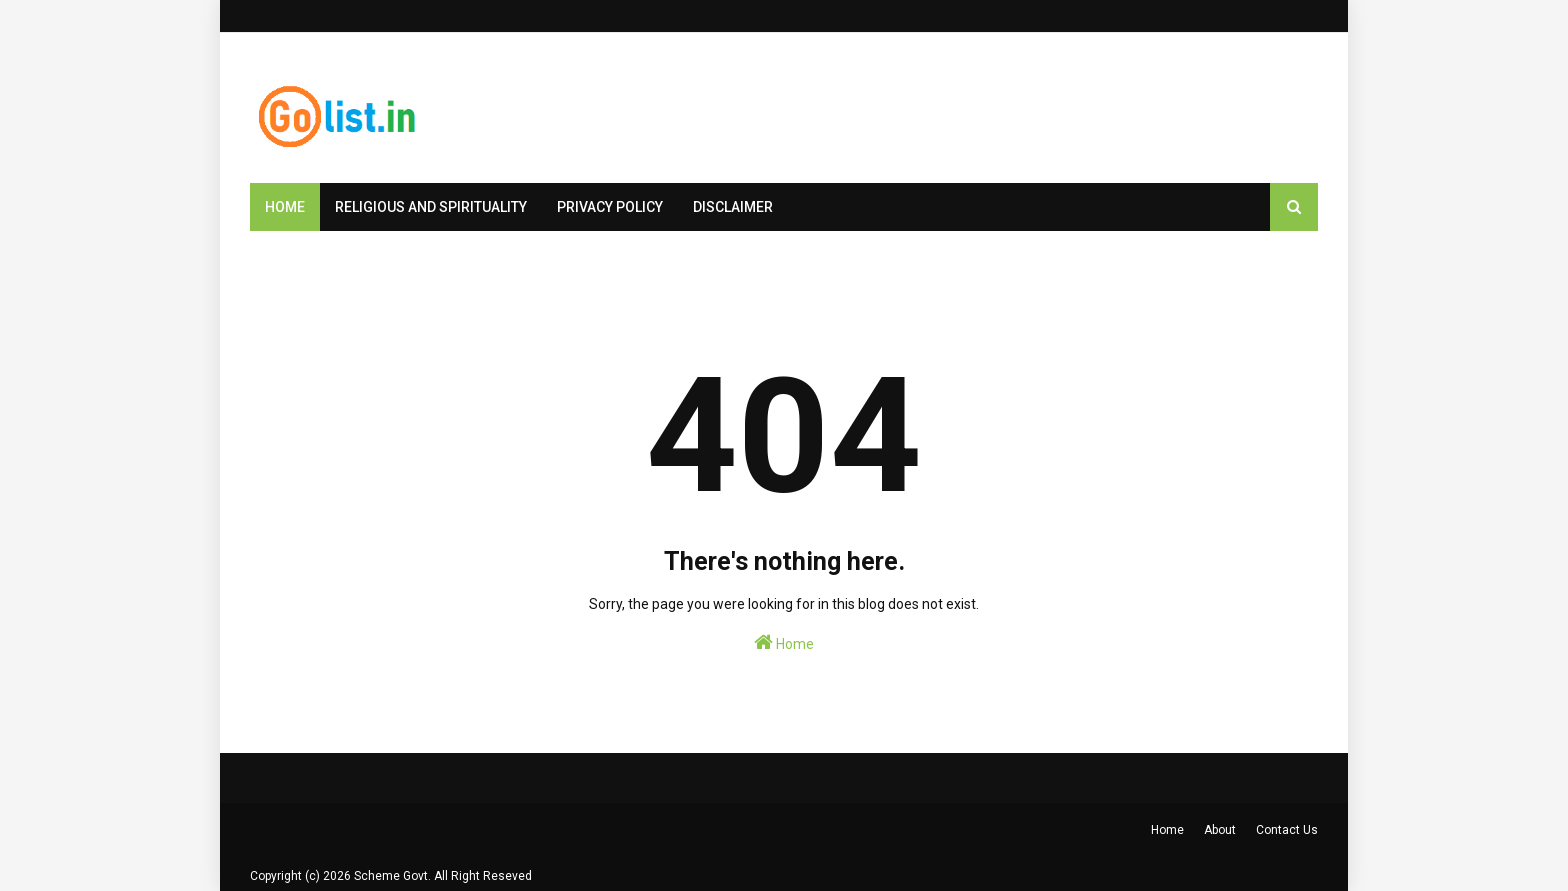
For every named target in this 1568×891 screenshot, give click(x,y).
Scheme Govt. (392, 876)
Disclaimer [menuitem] (733, 207)
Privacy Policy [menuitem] (610, 207)
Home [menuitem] (285, 207)
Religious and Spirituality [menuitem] (431, 207)
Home (784, 642)
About (1220, 830)
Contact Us (1287, 830)
